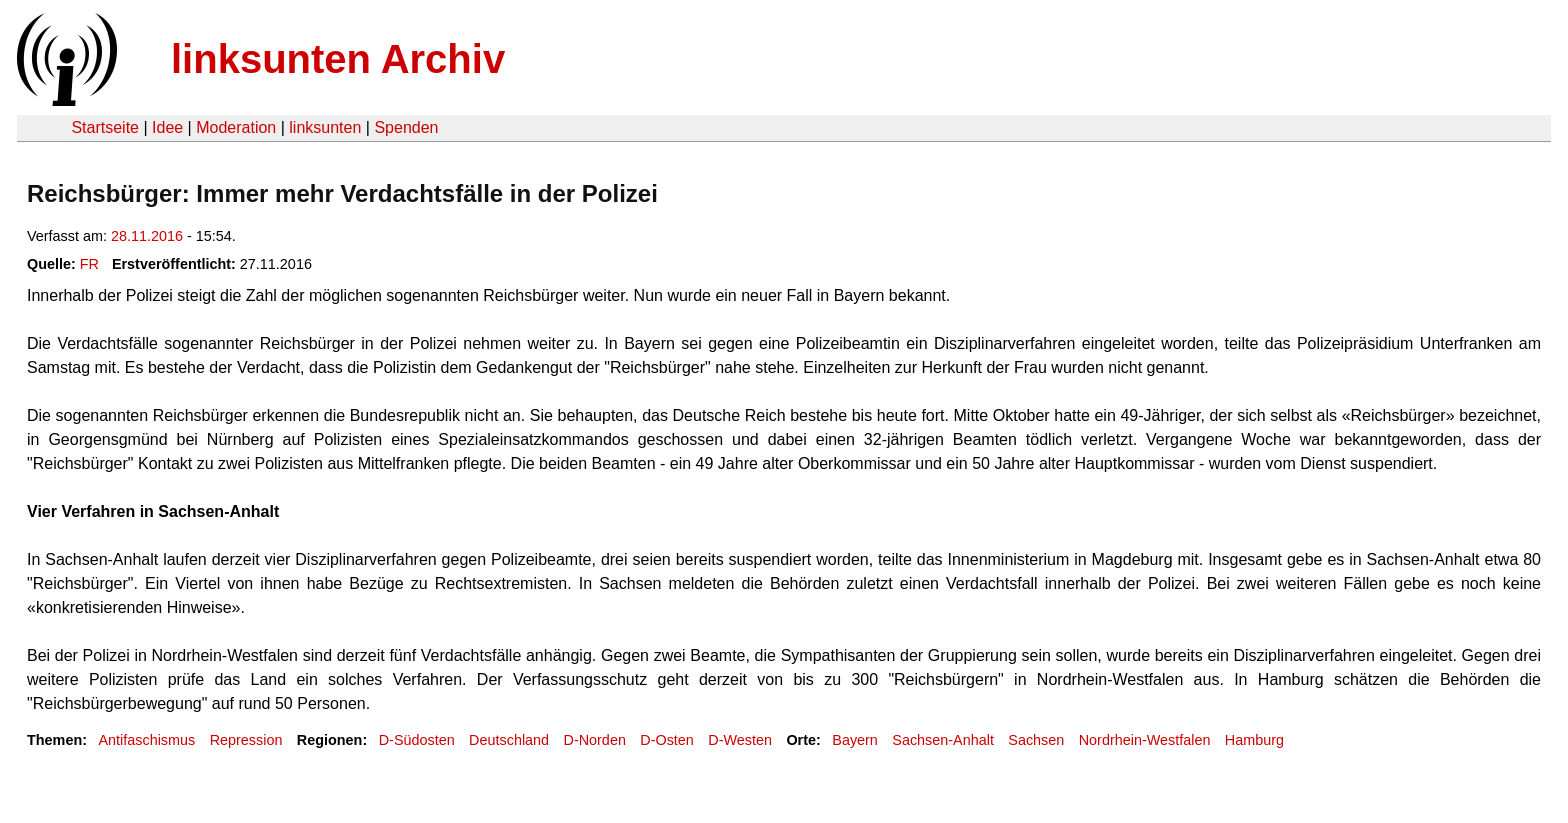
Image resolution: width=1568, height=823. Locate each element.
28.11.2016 (147, 236)
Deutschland (509, 740)
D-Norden (595, 740)
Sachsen (1036, 740)
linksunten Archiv (338, 59)
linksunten (325, 127)
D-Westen (740, 740)
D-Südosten (417, 740)
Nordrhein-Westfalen (1145, 740)
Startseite (105, 127)
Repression (246, 740)
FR (89, 264)
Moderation (236, 127)
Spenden (406, 127)
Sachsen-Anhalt (943, 740)
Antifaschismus (146, 740)
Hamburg (1254, 740)
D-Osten (667, 740)
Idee (167, 127)
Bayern (855, 740)
